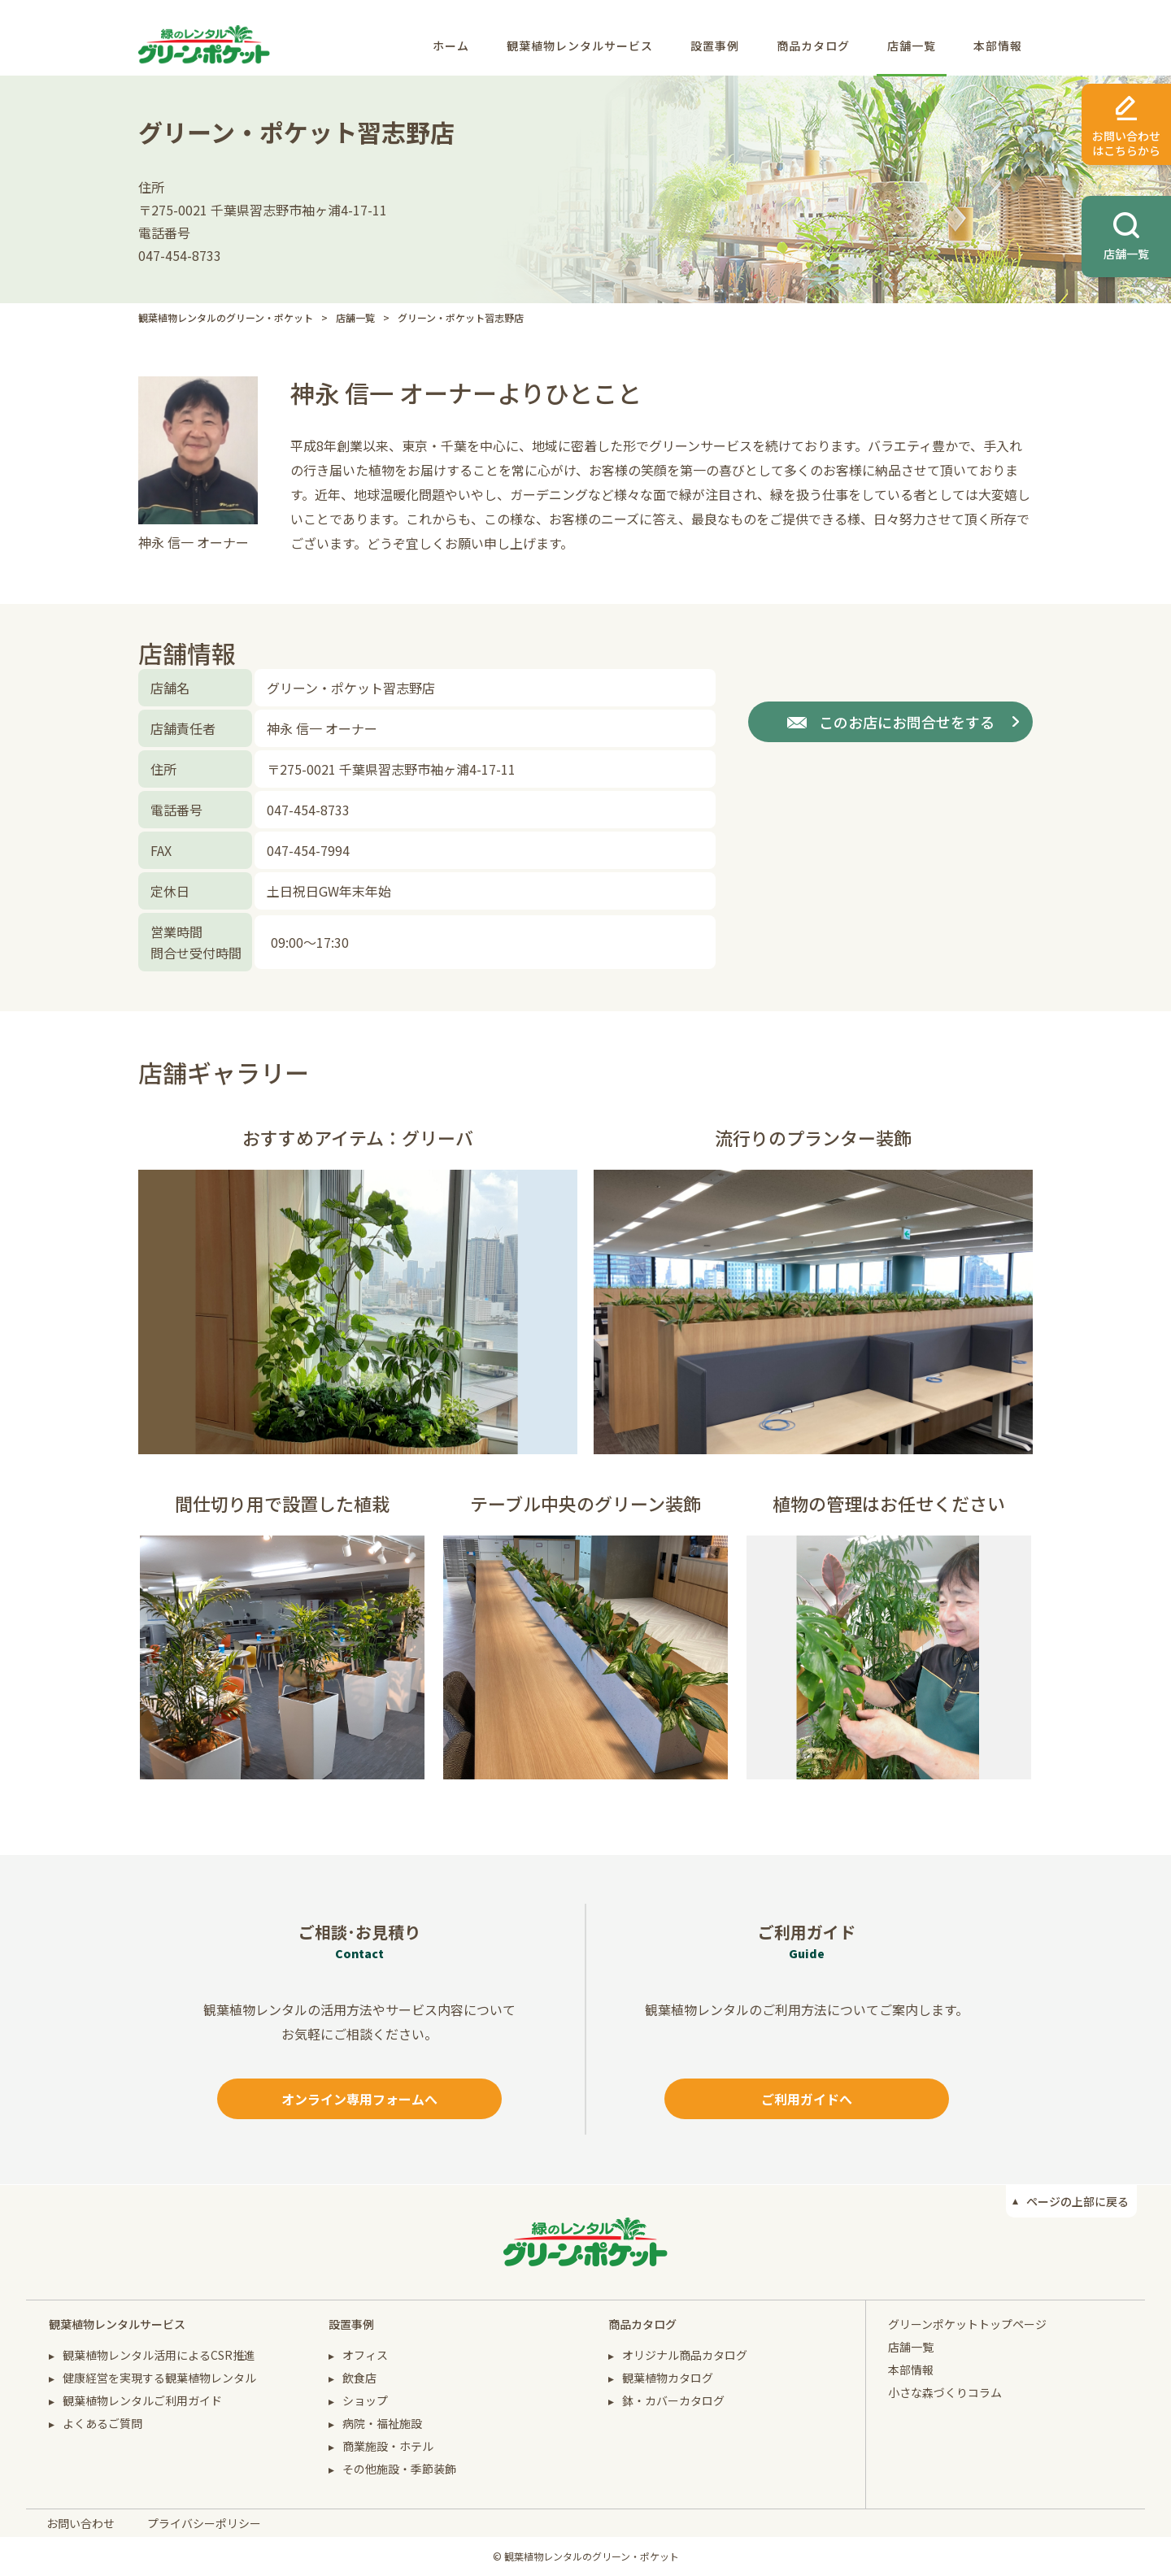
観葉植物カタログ (667, 2378)
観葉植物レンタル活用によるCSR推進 (159, 2355)
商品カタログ (813, 45)
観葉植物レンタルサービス (580, 45)
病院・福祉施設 (382, 2423)
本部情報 (997, 45)
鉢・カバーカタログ (673, 2400)
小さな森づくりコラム (945, 2392)
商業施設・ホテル (387, 2446)
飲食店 (359, 2378)
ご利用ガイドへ (806, 2099)
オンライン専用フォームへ (359, 2099)
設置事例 (714, 45)
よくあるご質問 (102, 2423)
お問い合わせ (80, 2523)
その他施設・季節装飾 (399, 2469)
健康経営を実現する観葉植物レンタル (159, 2378)
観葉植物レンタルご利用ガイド (142, 2400)
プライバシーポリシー (204, 2523)
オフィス (365, 2355)
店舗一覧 (911, 45)
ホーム (451, 45)
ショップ (365, 2400)
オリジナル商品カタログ (684, 2355)
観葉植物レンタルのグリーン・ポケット (225, 317)
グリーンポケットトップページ (967, 2324)
